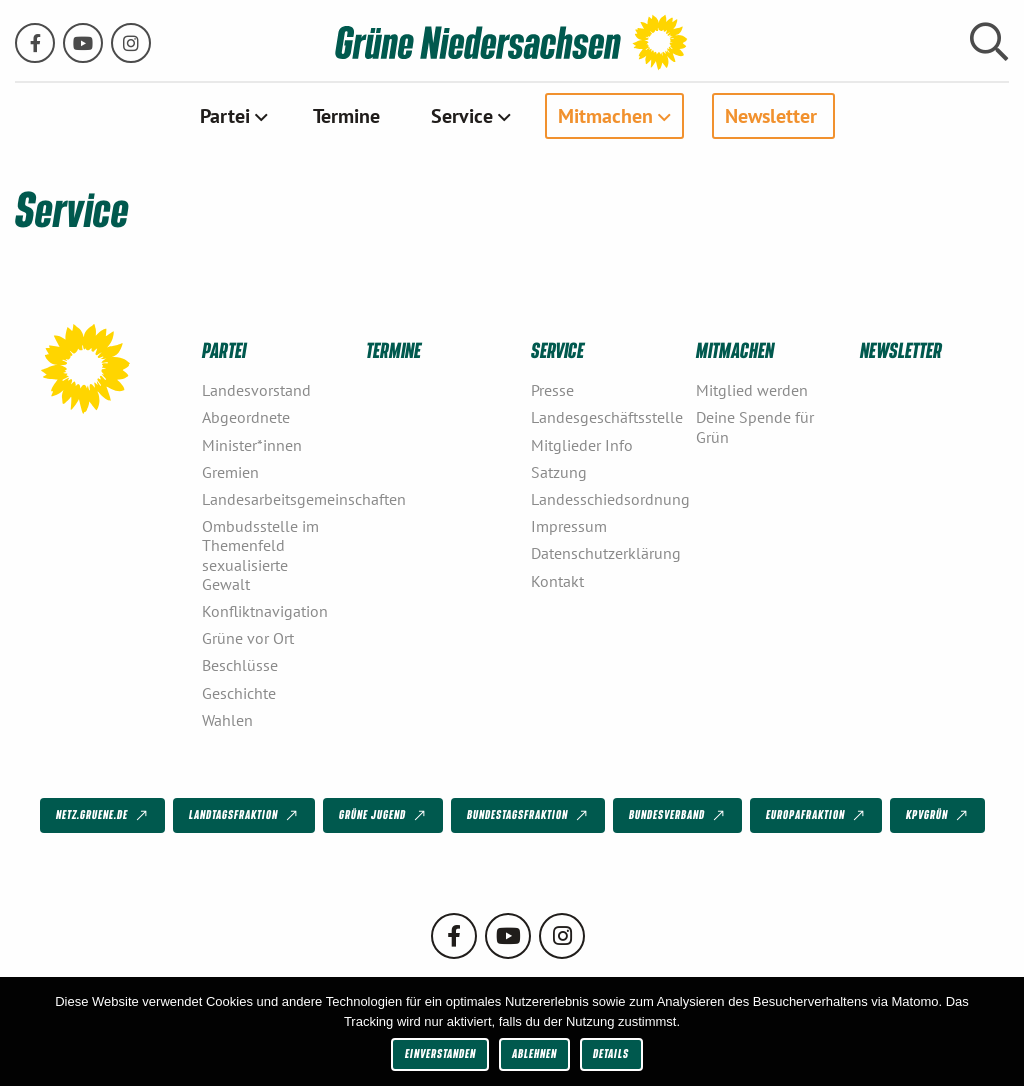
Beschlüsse (240, 665)
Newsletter (771, 116)
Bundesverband (678, 816)
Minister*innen (252, 445)
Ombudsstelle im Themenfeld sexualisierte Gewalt (260, 555)
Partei (225, 116)
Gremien (230, 472)
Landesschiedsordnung (605, 499)
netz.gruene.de (103, 816)
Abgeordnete (246, 417)
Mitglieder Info (582, 445)
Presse (552, 390)
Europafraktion (817, 816)
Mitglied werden (752, 390)
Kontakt (557, 581)
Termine (346, 116)
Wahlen (227, 720)
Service (462, 116)
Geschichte (239, 693)
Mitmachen (605, 116)
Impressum (569, 526)
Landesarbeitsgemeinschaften (276, 499)
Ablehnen (534, 1053)
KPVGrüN (938, 816)
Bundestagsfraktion (529, 816)
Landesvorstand (256, 390)
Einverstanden (440, 1053)
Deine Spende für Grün (755, 426)
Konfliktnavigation (265, 611)
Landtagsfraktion (245, 816)
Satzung (559, 472)
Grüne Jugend (384, 816)
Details (611, 1053)
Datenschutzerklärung (605, 553)
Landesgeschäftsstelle (605, 417)
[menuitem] (231, 116)
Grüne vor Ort (248, 638)
